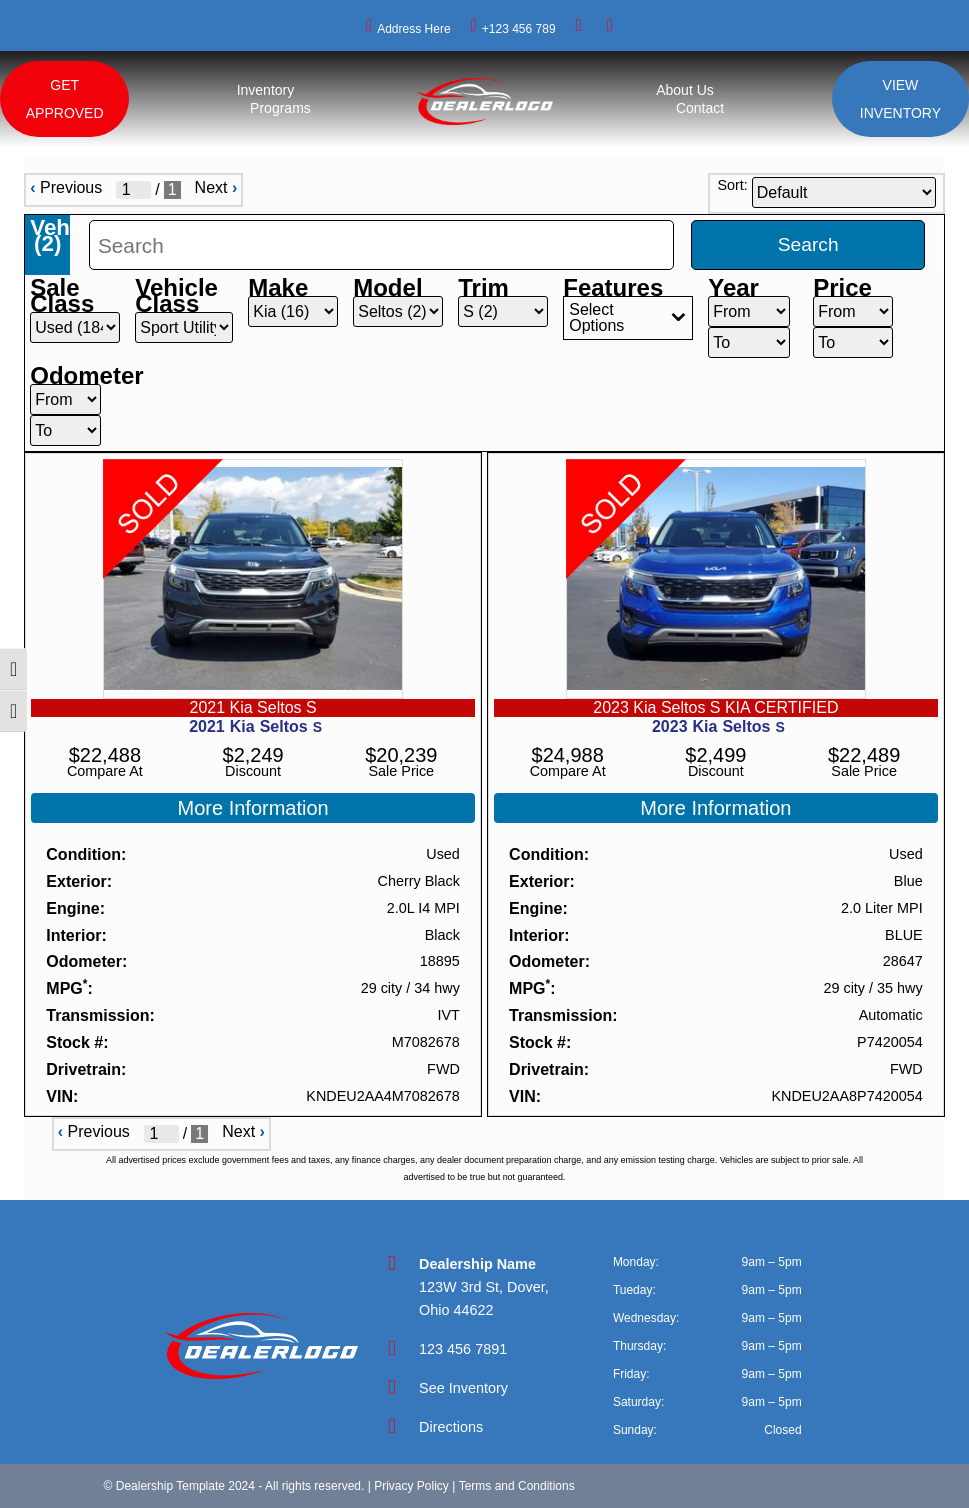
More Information (253, 808)
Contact (700, 108)
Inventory (266, 90)
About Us (685, 90)
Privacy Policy (411, 1486)
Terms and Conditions (517, 1486)
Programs (280, 108)
